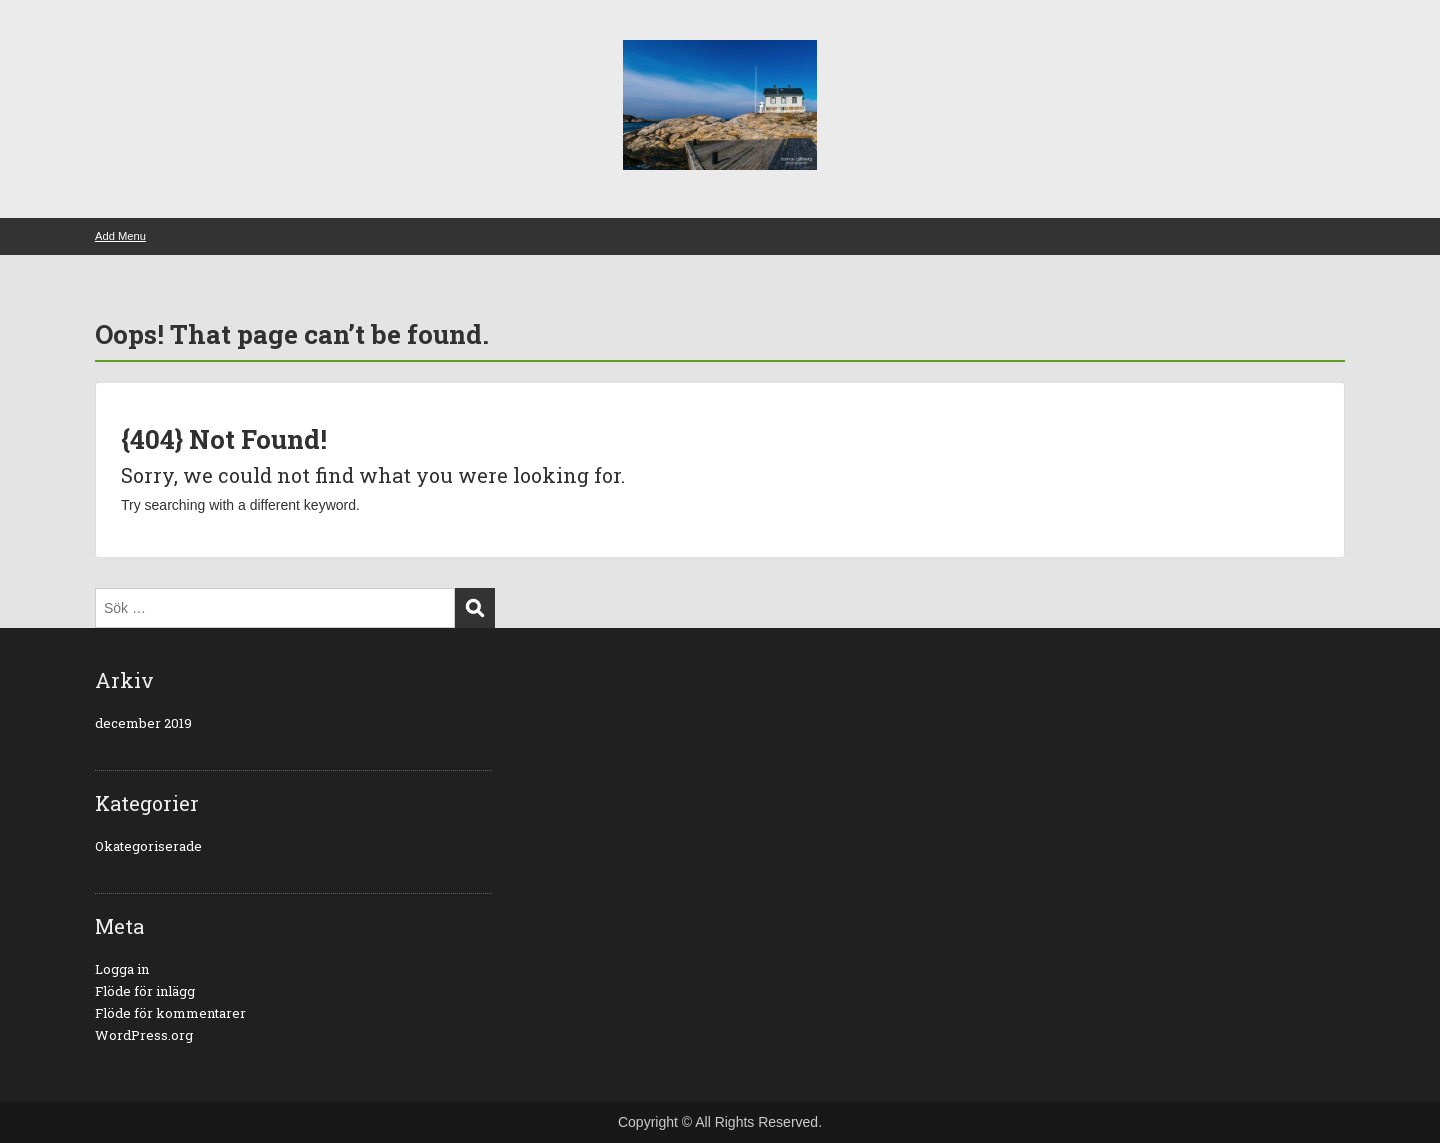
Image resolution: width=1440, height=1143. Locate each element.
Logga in (122, 969)
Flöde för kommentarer (170, 1013)
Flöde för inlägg (145, 991)
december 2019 (143, 723)
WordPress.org (144, 1035)
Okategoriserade (148, 846)
